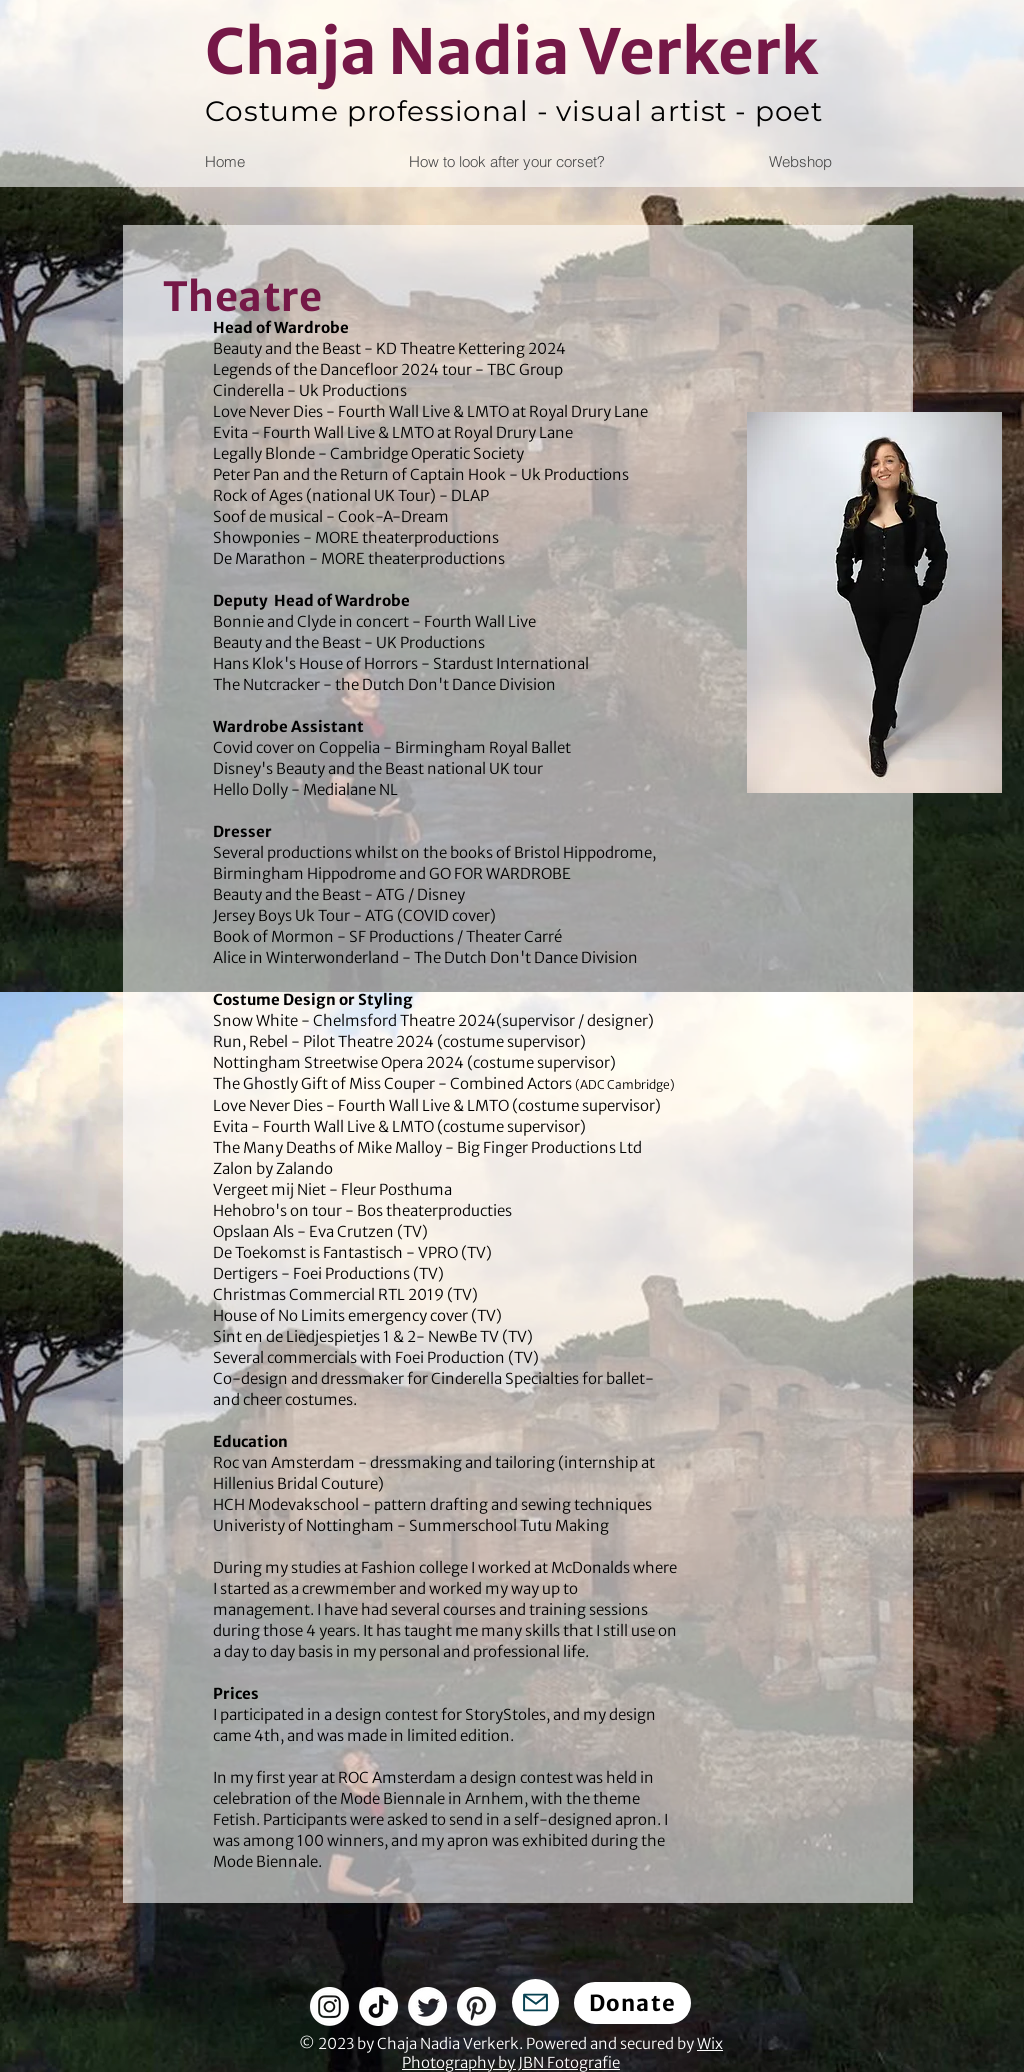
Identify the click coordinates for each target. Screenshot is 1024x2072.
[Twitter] (427, 2006)
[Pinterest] (476, 2006)
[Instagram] (329, 2006)
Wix (710, 2043)
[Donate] (632, 2003)
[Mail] (535, 2002)
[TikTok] (378, 2006)
